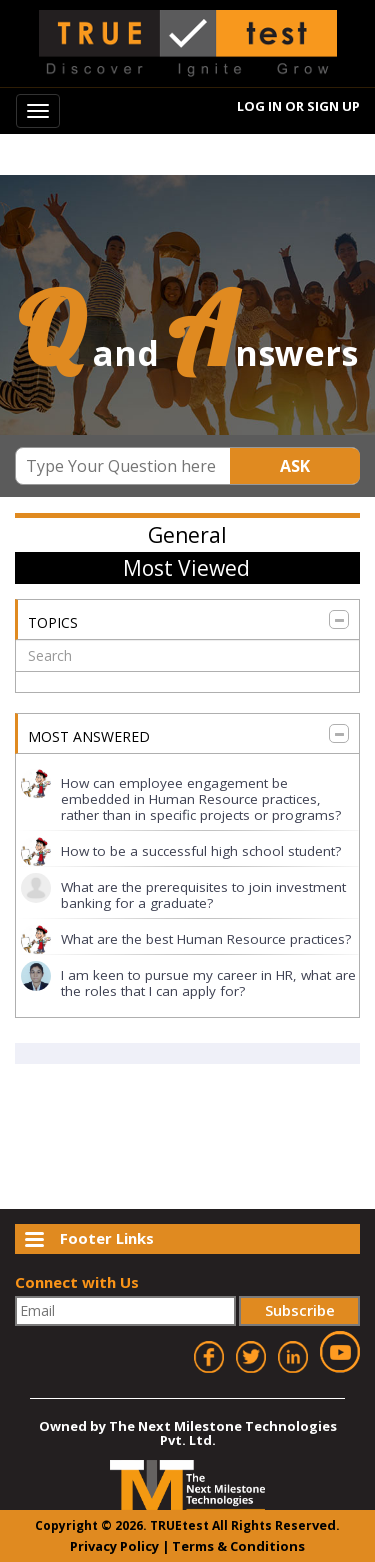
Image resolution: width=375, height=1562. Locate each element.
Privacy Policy (114, 1546)
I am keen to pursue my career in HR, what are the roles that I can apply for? (208, 983)
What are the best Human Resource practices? (206, 939)
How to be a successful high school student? (201, 851)
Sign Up (333, 106)
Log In (259, 106)
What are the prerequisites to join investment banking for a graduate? (203, 895)
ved (324, 1525)
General (187, 535)
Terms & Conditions (238, 1546)
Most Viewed (186, 568)
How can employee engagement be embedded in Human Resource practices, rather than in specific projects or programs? (201, 799)
